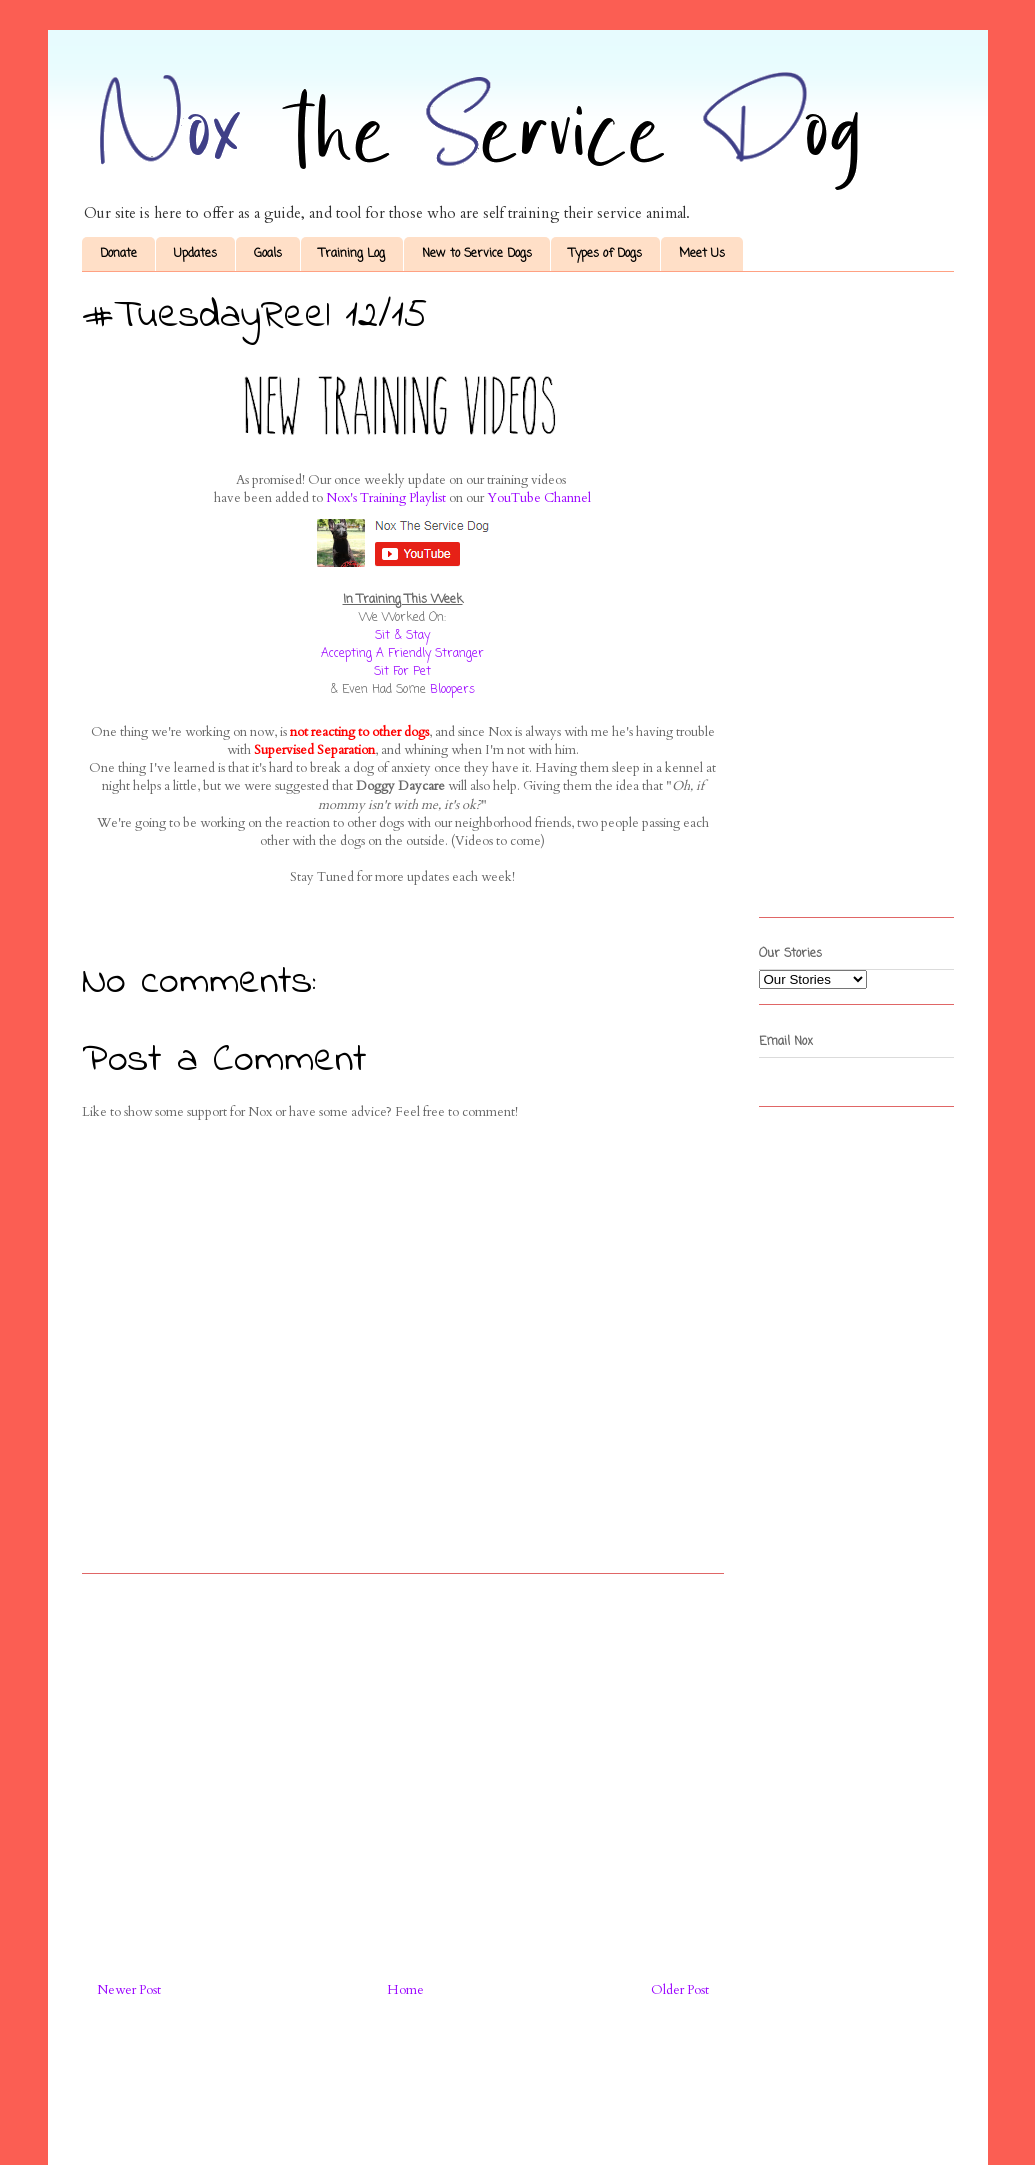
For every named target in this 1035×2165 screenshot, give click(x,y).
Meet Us (702, 254)
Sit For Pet (402, 672)
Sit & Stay (402, 636)
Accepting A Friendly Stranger (402, 654)
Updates (195, 254)
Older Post (680, 1990)
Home (405, 1990)
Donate (118, 254)
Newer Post (129, 1990)
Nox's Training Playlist (386, 498)
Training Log (352, 254)
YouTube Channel (539, 498)
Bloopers (452, 690)
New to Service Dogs (477, 254)
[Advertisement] (403, 1770)
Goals (268, 254)
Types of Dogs (605, 254)
